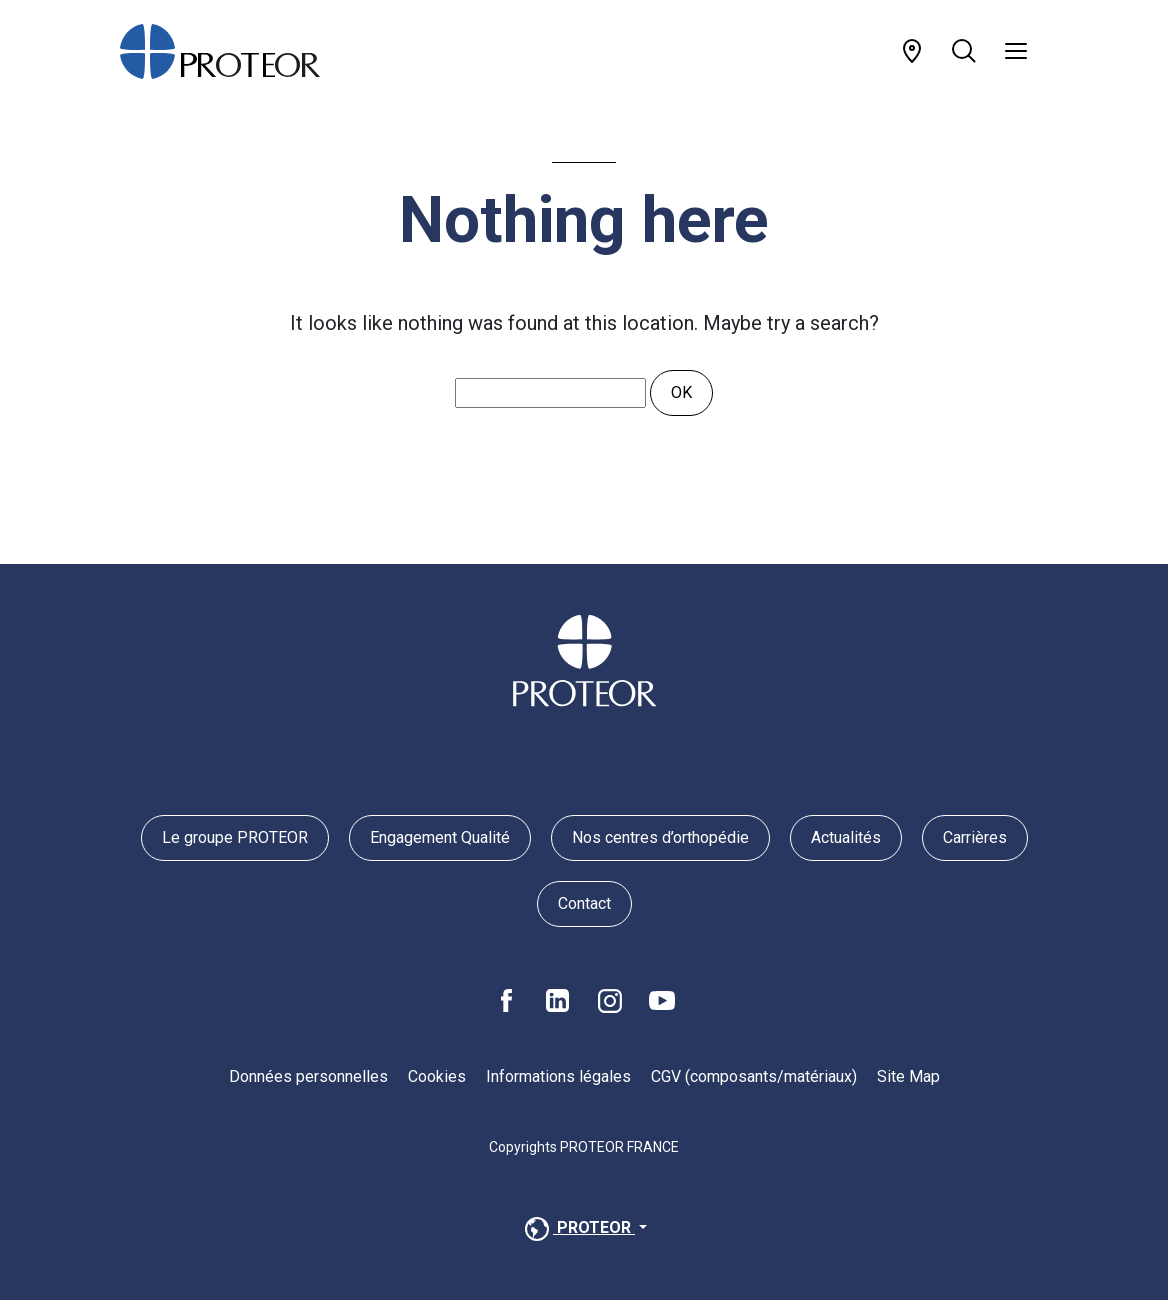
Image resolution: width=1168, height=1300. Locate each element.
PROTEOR (578, 1229)
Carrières (975, 837)
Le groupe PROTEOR (235, 837)
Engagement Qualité (440, 837)
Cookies (437, 1076)
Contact (584, 903)
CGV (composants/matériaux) (754, 1076)
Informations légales (558, 1076)
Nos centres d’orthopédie (660, 837)
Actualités (846, 837)
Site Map (908, 1076)
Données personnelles (308, 1076)
